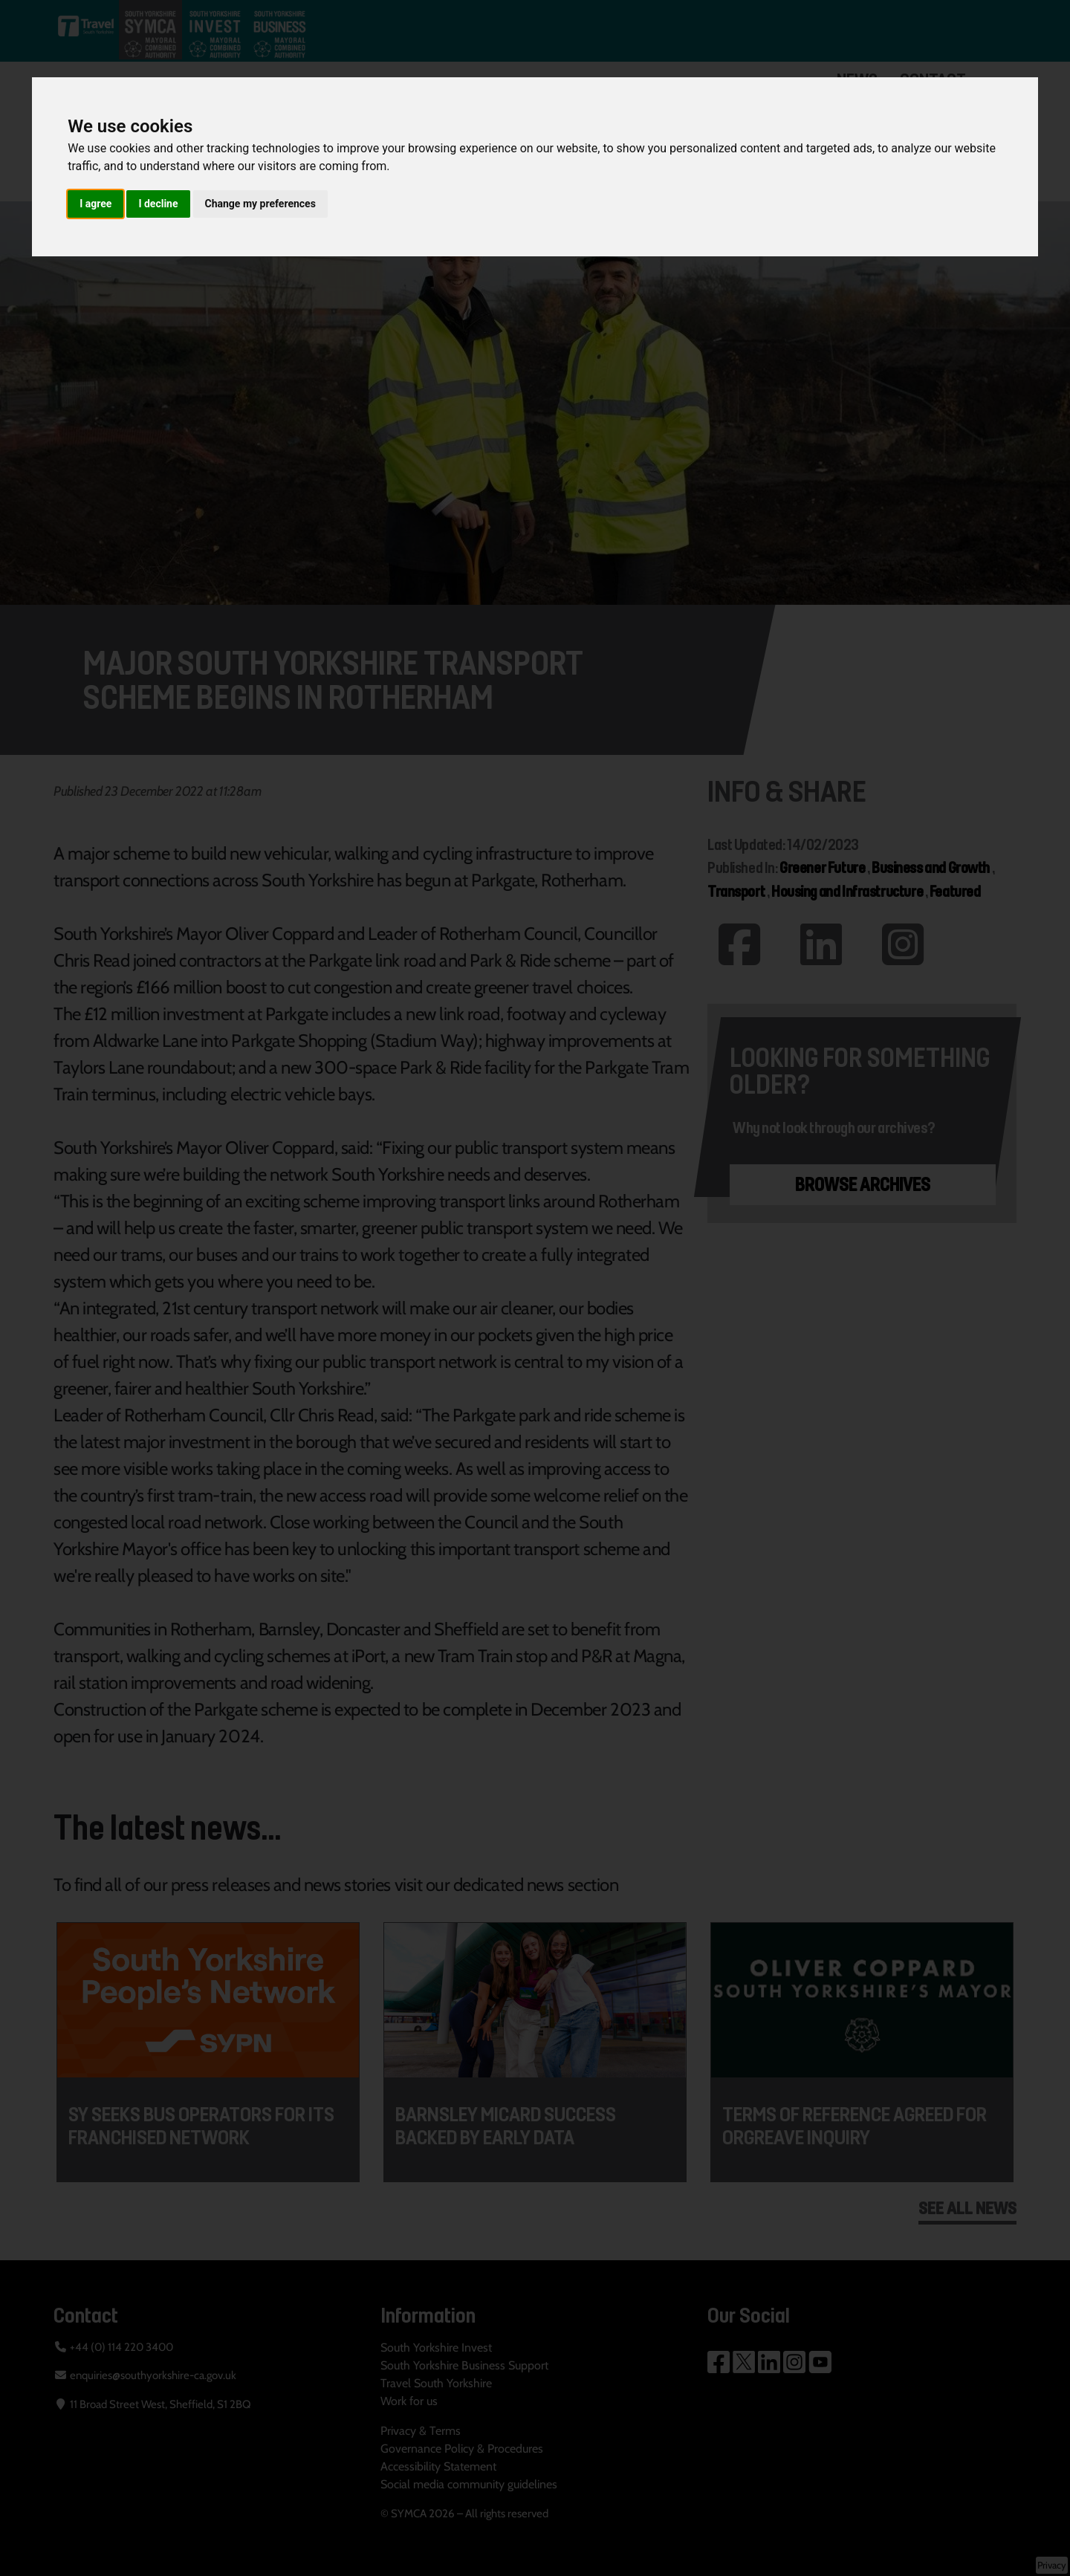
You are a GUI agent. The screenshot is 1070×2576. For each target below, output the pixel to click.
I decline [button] (158, 204)
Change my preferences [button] (260, 204)
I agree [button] (95, 204)
